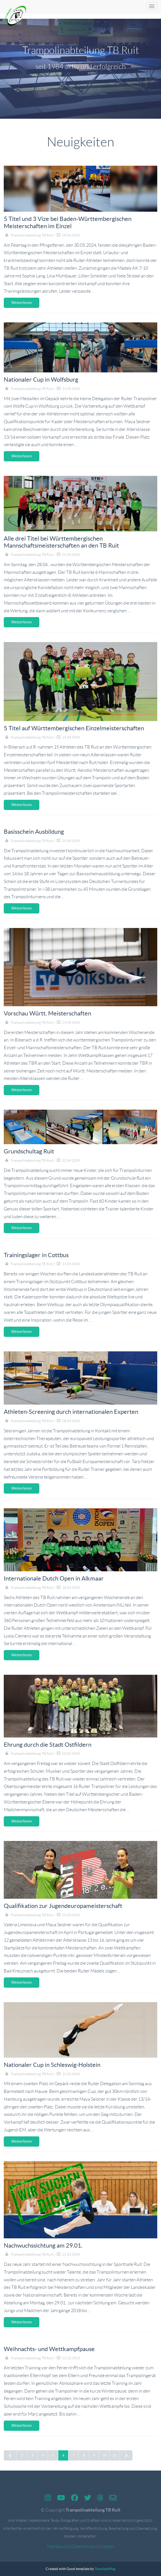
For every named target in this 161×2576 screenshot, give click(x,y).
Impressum (57, 2546)
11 (115, 2455)
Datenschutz (83, 2546)
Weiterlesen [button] (21, 302)
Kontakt (106, 2546)
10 (104, 2455)
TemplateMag (105, 2569)
